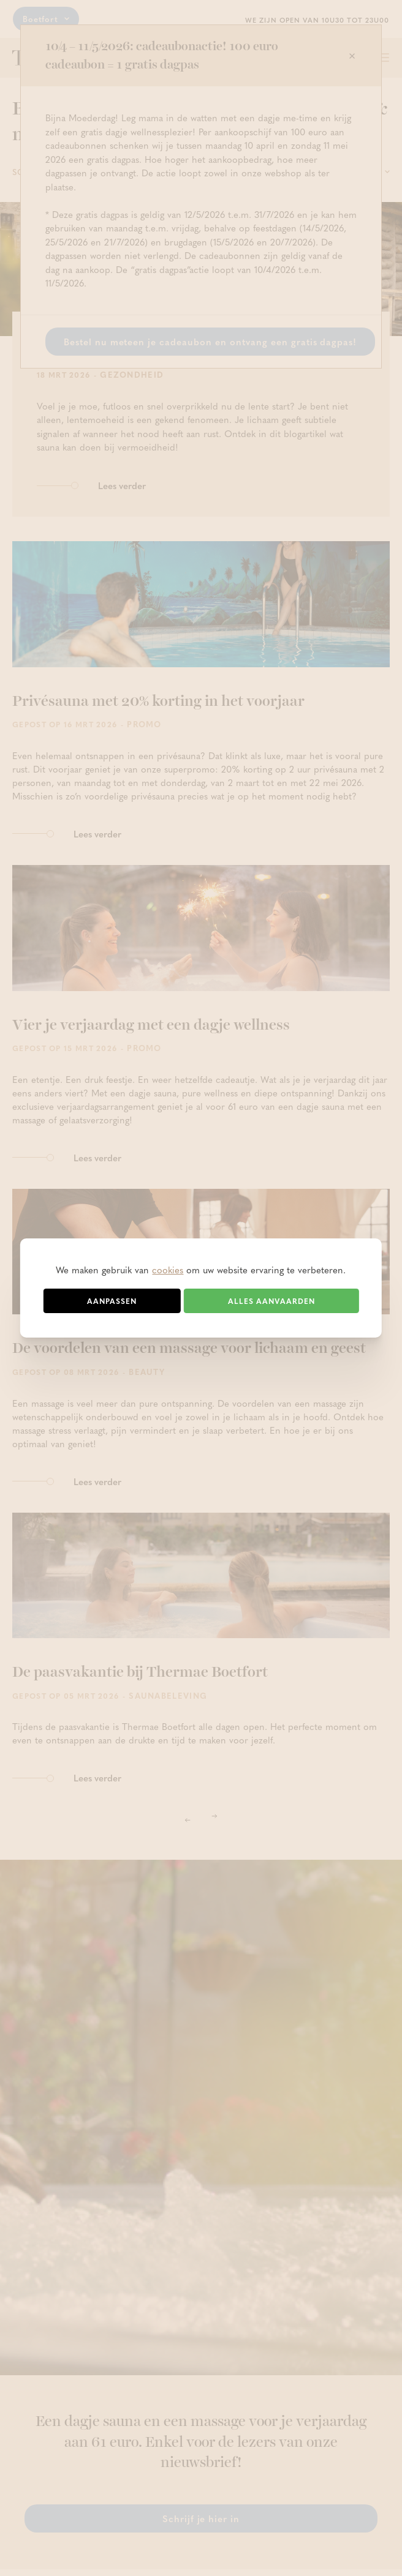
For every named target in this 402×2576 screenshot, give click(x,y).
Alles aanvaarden (271, 1300)
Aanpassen (112, 1300)
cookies (167, 1269)
